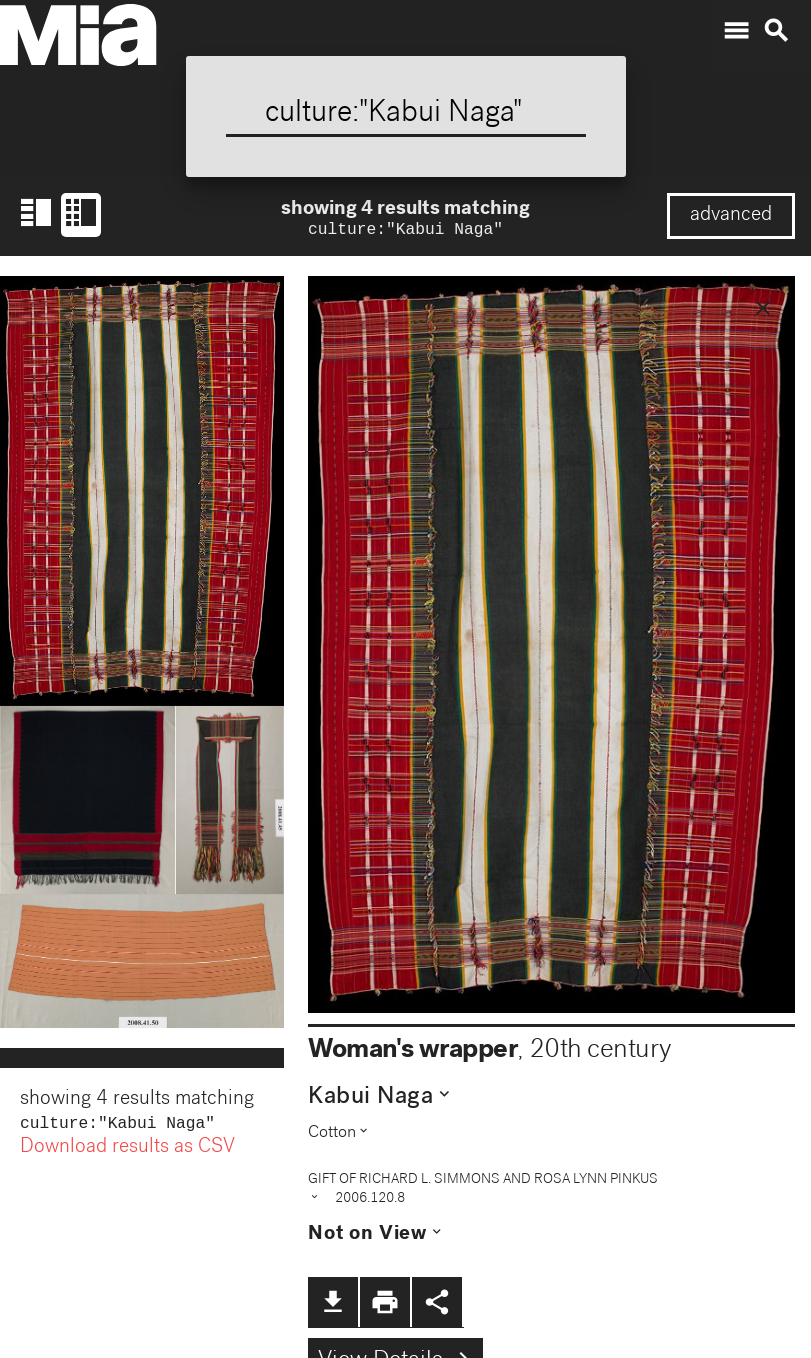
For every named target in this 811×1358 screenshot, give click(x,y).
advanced (731, 216)
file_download (333, 1304)
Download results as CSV (127, 1152)
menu (736, 31)
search (776, 31)
